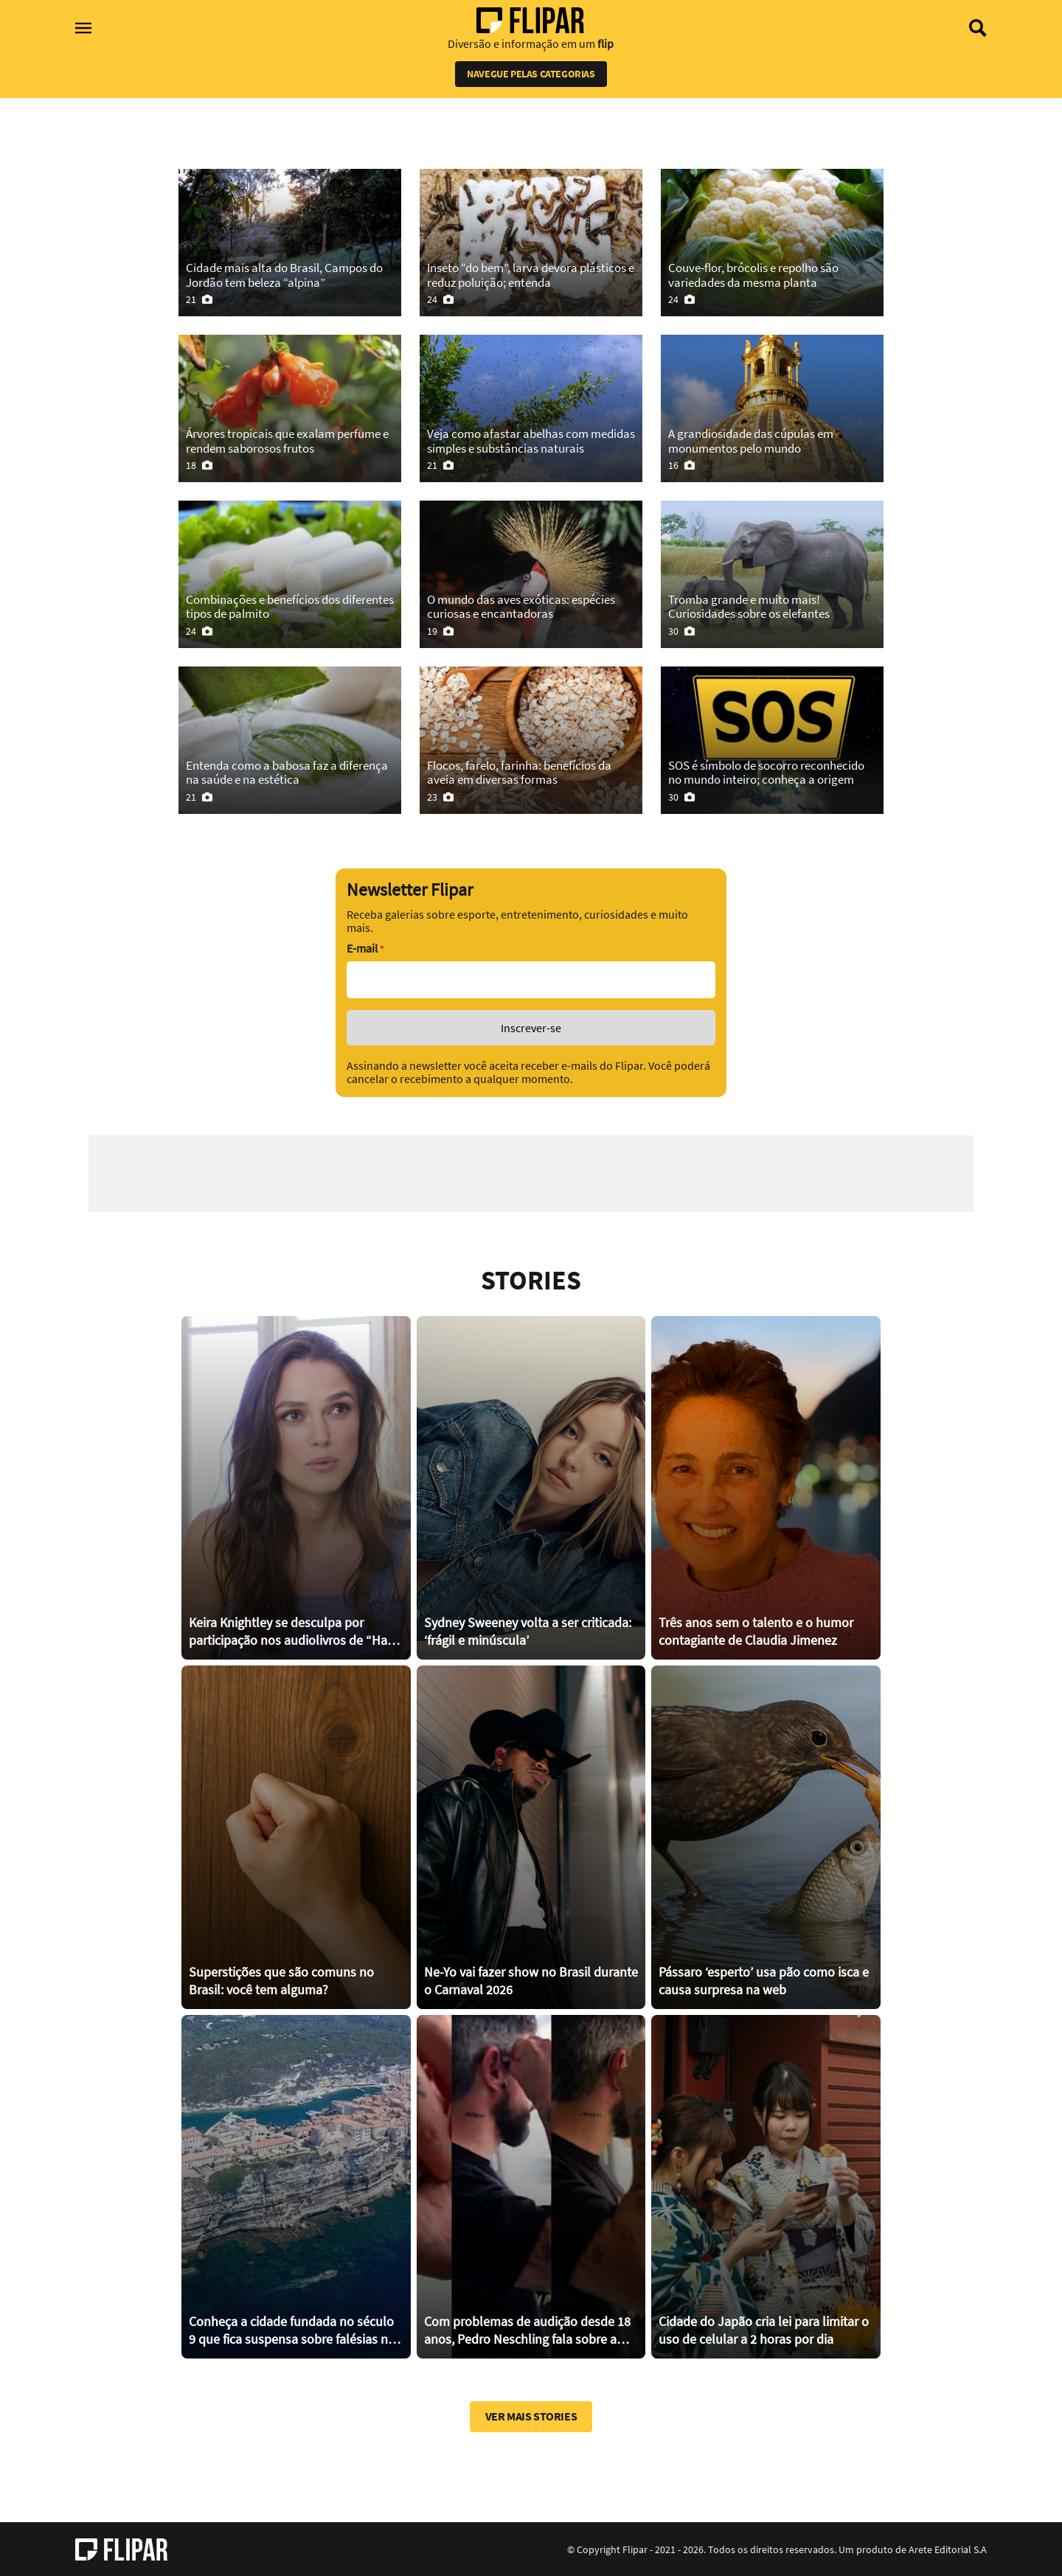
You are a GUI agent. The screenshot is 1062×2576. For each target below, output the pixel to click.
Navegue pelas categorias (530, 73)
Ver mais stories (531, 2416)
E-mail (365, 948)
